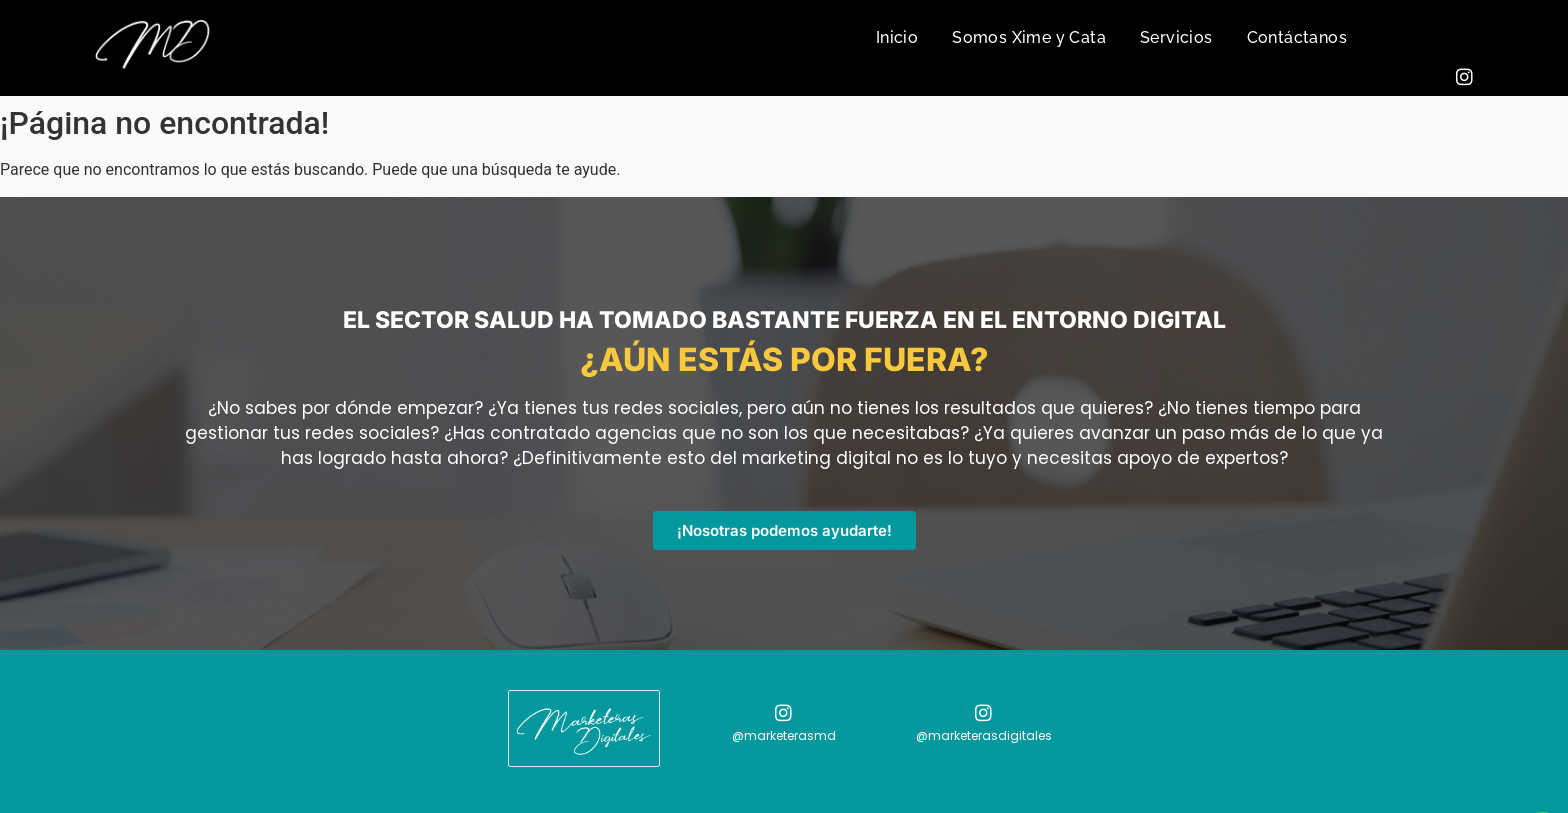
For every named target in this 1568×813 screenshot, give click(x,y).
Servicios (1176, 37)
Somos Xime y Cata (1029, 37)
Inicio (897, 37)
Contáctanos (1297, 37)
